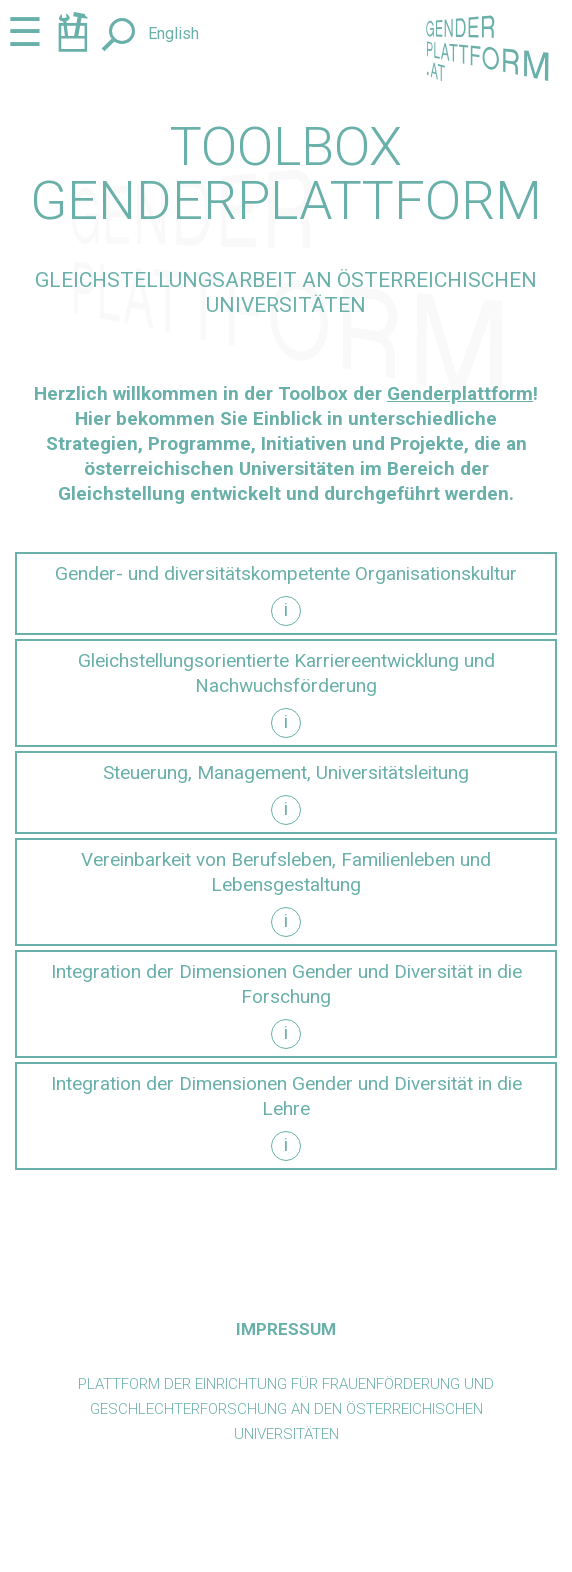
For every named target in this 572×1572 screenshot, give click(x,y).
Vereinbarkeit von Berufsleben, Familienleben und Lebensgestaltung (286, 872)
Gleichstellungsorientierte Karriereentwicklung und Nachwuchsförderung (286, 673)
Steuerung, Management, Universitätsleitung (286, 772)
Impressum (286, 1329)
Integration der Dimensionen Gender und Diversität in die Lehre (286, 1096)
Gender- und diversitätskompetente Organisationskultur (286, 573)
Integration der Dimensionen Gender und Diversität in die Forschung (286, 984)
